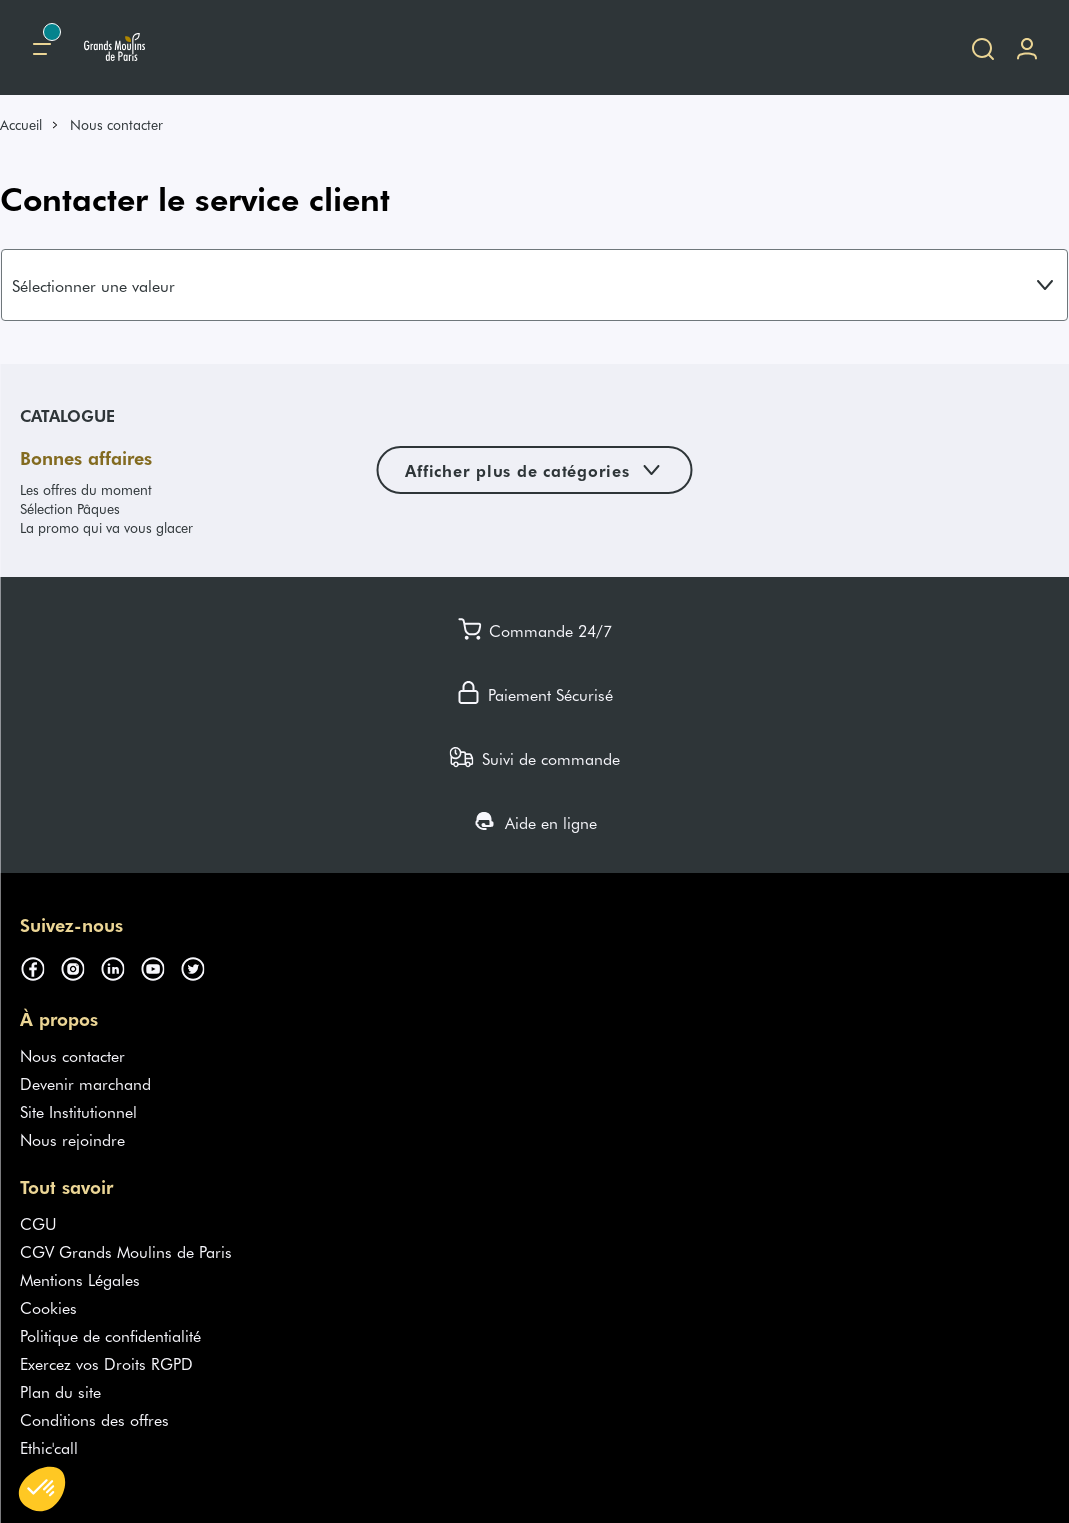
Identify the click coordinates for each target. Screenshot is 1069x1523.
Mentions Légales (80, 1279)
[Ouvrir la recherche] (983, 47)
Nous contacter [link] (116, 124)
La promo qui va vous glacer (106, 527)
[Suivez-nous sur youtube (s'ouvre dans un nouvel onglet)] (160, 965)
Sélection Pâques (70, 508)
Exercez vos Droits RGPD (106, 1363)
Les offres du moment (86, 489)
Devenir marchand (85, 1083)
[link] (30, 124)
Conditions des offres (94, 1419)
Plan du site (60, 1391)
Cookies (48, 1307)
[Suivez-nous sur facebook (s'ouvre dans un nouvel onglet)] (40, 965)
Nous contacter (72, 1055)
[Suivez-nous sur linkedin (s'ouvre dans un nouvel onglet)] (120, 965)
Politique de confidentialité (110, 1335)
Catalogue (67, 415)
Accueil (21, 124)
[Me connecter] (1027, 47)
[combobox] (534, 285)
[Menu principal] (42, 47)
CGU (38, 1223)
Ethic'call (49, 1447)
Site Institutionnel (78, 1111)
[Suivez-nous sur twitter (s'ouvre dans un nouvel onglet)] (200, 965)
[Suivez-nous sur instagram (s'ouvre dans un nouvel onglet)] (80, 965)
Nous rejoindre (72, 1139)
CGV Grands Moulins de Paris (126, 1251)
